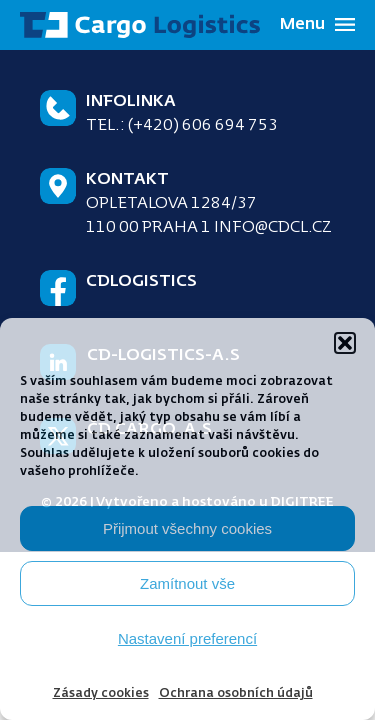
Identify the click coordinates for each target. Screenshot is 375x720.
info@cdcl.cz (273, 228)
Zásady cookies (101, 694)
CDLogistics (141, 282)
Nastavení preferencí (187, 638)
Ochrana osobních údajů (236, 694)
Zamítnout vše (187, 583)
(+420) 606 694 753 (203, 126)
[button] (345, 343)
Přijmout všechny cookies (187, 528)
